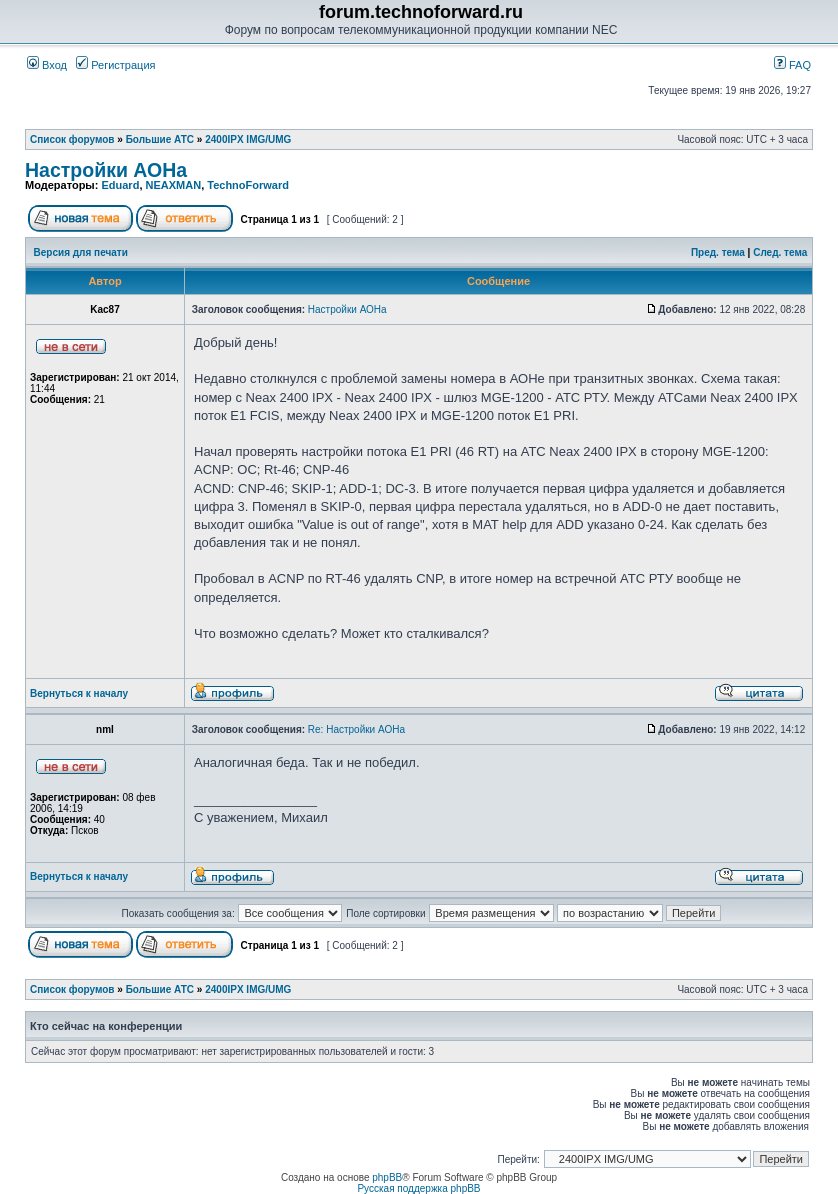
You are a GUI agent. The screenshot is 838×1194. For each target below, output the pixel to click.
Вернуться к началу (79, 693)
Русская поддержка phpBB (418, 1188)
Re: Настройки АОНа (356, 729)
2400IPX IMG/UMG (248, 139)
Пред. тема (718, 252)
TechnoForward (248, 185)
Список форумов (72, 139)
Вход (47, 65)
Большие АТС (160, 139)
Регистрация (115, 65)
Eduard (120, 185)
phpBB (387, 1177)
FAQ (792, 65)
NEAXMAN (174, 185)
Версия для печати (81, 252)
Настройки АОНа (106, 170)
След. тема (780, 252)
